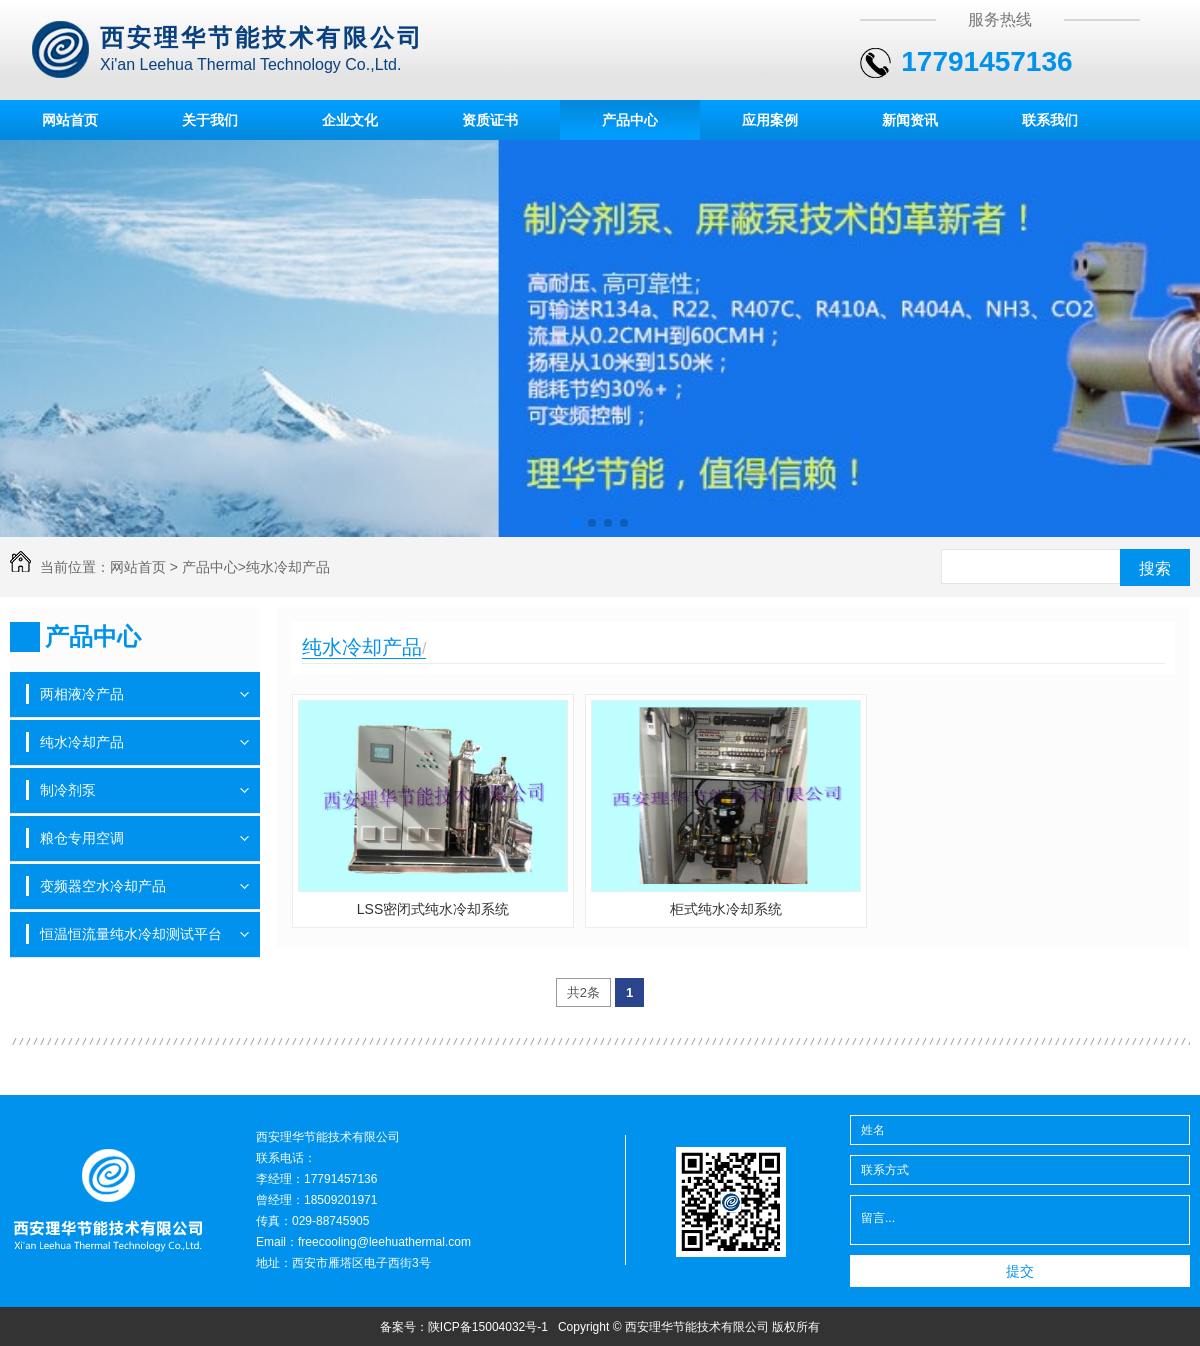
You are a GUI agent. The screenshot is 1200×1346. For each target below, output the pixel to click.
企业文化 (350, 120)
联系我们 (1050, 120)
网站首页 (70, 120)
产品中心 (630, 120)
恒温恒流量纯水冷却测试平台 (131, 934)
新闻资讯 (910, 120)
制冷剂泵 (68, 790)
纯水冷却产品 (288, 567)
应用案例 (770, 120)
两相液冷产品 (82, 694)
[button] (576, 523)
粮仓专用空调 (82, 838)
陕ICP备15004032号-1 (488, 1327)
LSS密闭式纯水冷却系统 (433, 909)
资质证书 (490, 120)
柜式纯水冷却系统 (726, 909)
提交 (1020, 1271)
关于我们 (210, 120)
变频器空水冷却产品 (103, 886)
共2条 (583, 992)
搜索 (1155, 568)
